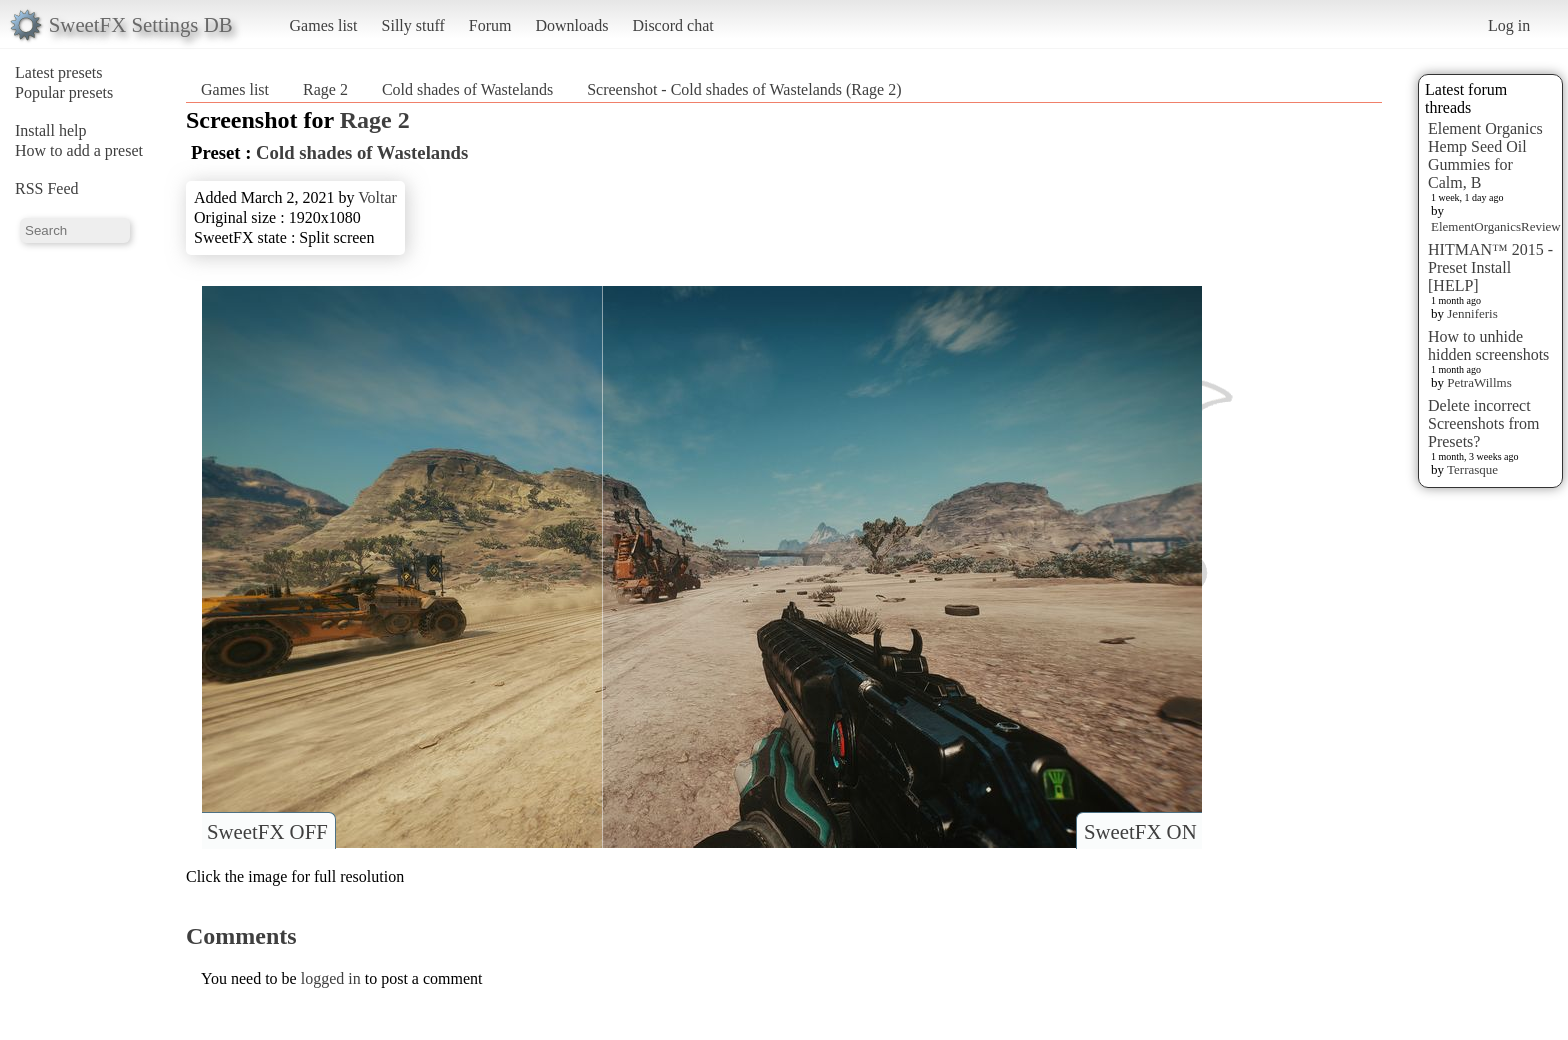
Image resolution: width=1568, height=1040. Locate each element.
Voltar (377, 197)
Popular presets (64, 92)
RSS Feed (47, 188)
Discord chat (672, 25)
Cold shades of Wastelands (467, 89)
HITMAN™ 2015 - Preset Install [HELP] (1490, 267)
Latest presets (59, 72)
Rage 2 (325, 89)
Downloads (571, 25)
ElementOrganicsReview (1496, 226)
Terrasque (1472, 469)
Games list (324, 25)
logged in (331, 978)
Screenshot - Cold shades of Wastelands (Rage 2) (744, 89)
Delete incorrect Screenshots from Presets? (1484, 423)
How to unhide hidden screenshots (1488, 345)
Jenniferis (1472, 313)
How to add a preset (79, 150)
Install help (51, 130)
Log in (1509, 25)
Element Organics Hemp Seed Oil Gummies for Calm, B (1485, 155)
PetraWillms (1479, 382)
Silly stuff (413, 25)
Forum (490, 25)
